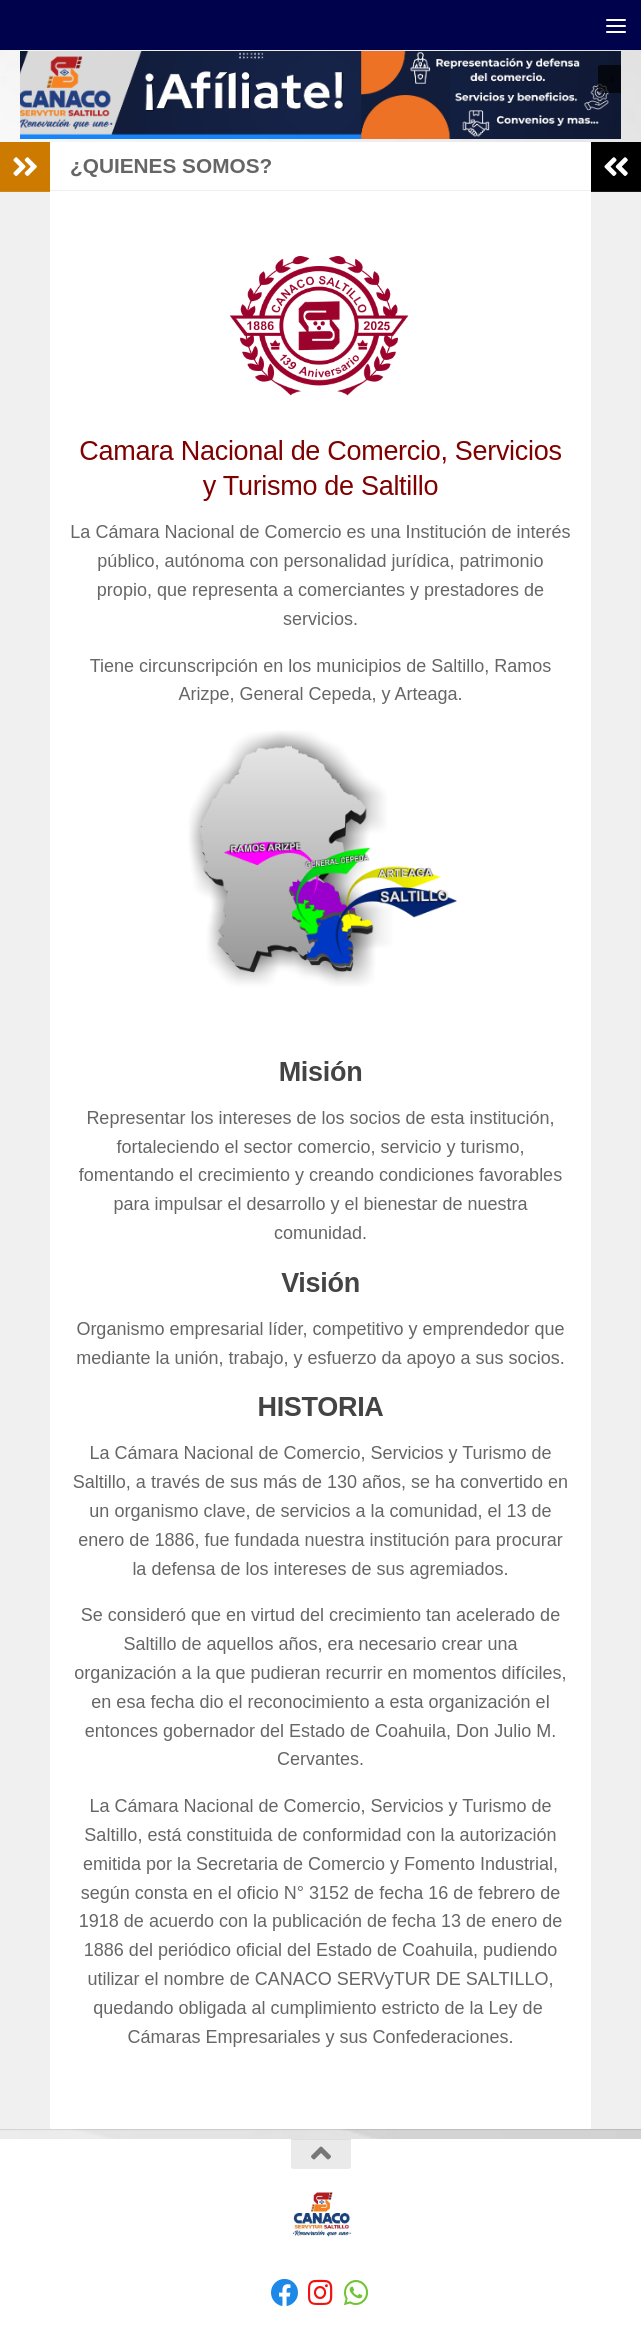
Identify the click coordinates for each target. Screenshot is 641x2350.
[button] (320, 96)
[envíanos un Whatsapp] (357, 2293)
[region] (320, 96)
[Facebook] (285, 2293)
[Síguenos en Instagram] (321, 2293)
